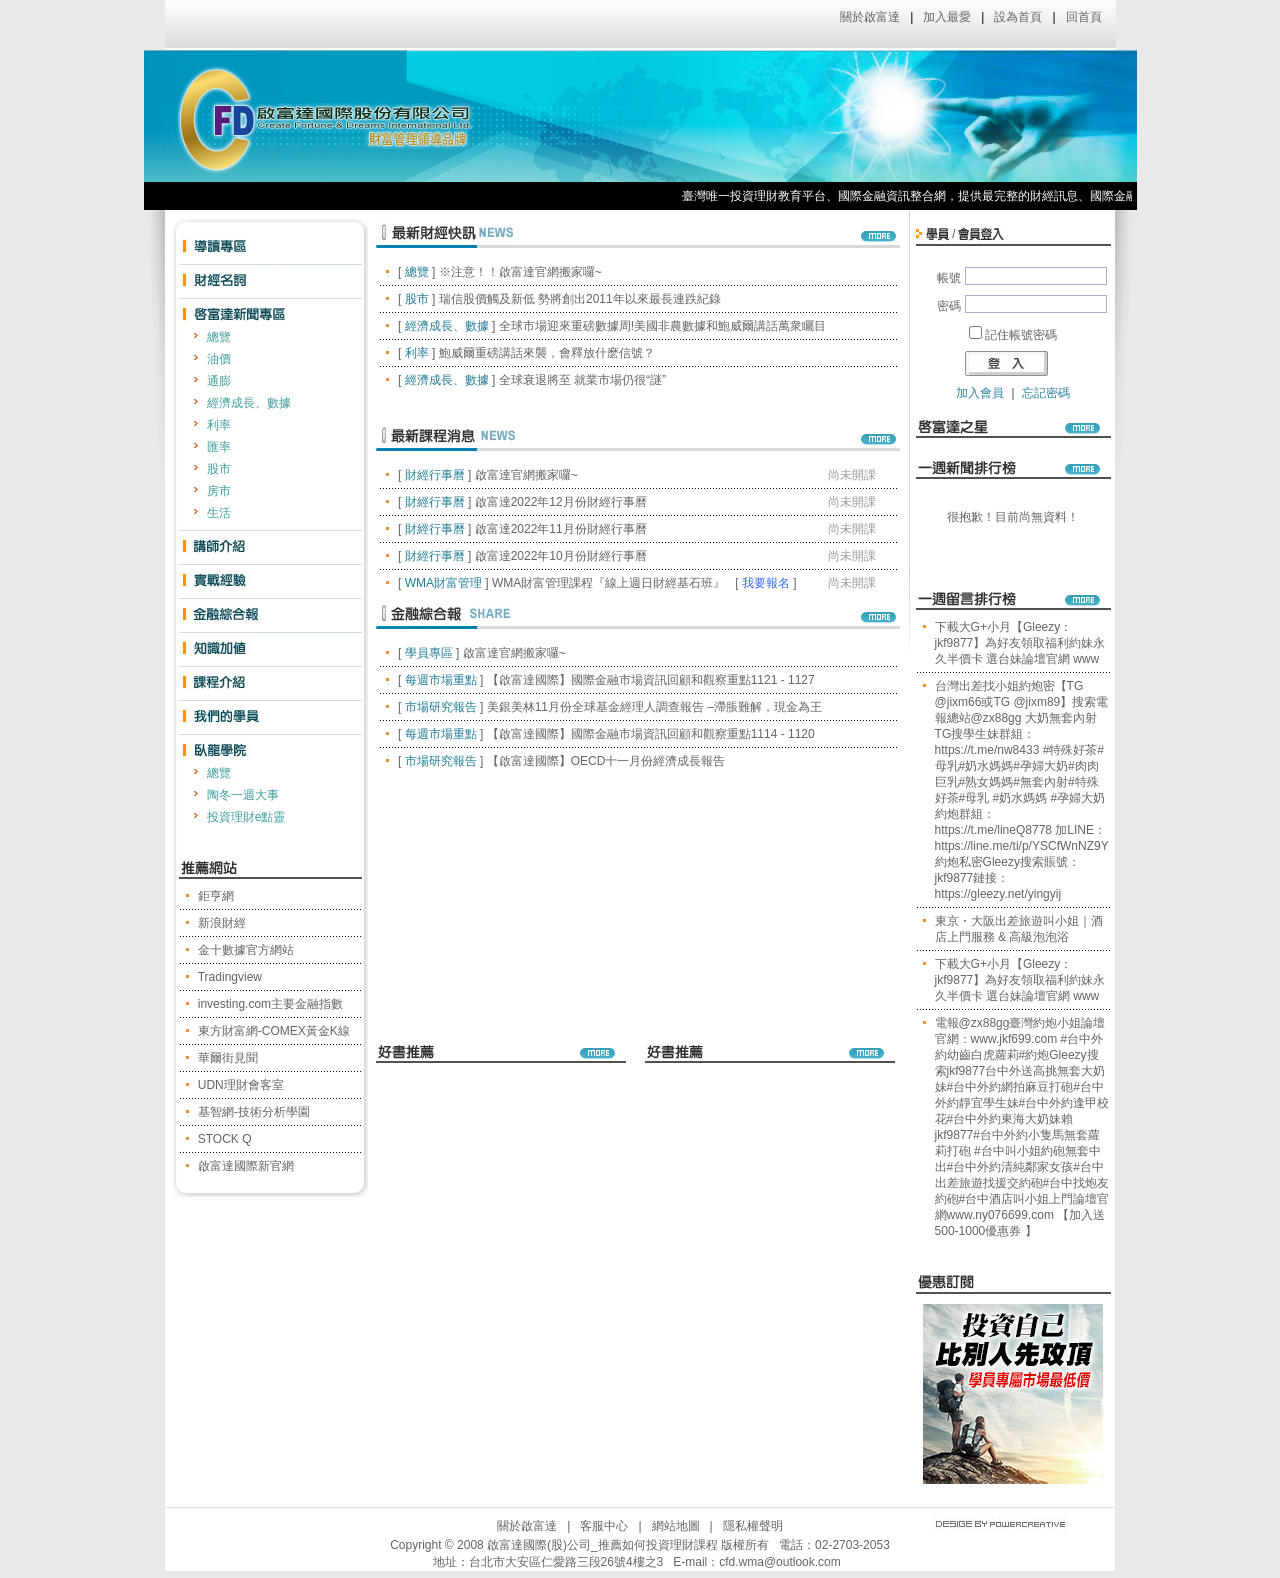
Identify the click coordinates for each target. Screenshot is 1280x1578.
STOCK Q (225, 1139)
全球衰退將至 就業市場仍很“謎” (582, 380)
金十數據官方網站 (246, 950)
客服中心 (604, 1526)
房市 (219, 491)
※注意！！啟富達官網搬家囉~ (520, 272)
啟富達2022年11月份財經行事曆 (561, 529)
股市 (219, 469)
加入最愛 (947, 17)
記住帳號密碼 (1021, 335)
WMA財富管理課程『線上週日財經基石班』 (608, 583)
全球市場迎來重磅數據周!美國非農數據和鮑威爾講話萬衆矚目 (662, 326)
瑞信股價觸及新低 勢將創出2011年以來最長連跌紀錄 (580, 299)
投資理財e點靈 (246, 817)
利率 (219, 425)
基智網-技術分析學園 (254, 1112)
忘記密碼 (1046, 393)
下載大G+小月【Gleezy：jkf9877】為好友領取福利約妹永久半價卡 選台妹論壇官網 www (1020, 643)
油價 (219, 359)
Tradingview (230, 977)
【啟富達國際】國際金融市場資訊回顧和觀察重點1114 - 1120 (651, 734)
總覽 (219, 337)
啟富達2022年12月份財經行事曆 (561, 502)
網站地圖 (676, 1526)
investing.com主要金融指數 (270, 1004)
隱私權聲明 (753, 1526)
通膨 (219, 381)
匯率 (219, 447)
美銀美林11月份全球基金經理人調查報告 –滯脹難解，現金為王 (654, 707)
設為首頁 (1018, 17)
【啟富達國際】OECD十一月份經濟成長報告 (606, 761)
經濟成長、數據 (249, 403)
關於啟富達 (870, 17)
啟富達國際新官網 (246, 1166)
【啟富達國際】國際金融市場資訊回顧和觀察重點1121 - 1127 (651, 680)
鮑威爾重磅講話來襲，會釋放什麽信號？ (547, 353)
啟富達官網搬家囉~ (526, 475)
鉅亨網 (216, 896)
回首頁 (1084, 17)
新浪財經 (222, 923)
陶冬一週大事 (243, 795)
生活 (219, 513)
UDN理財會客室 (241, 1085)
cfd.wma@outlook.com (780, 1562)
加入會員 (980, 393)
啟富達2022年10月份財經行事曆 (561, 556)
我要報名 (766, 583)
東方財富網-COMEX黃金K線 (274, 1031)
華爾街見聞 (228, 1058)
